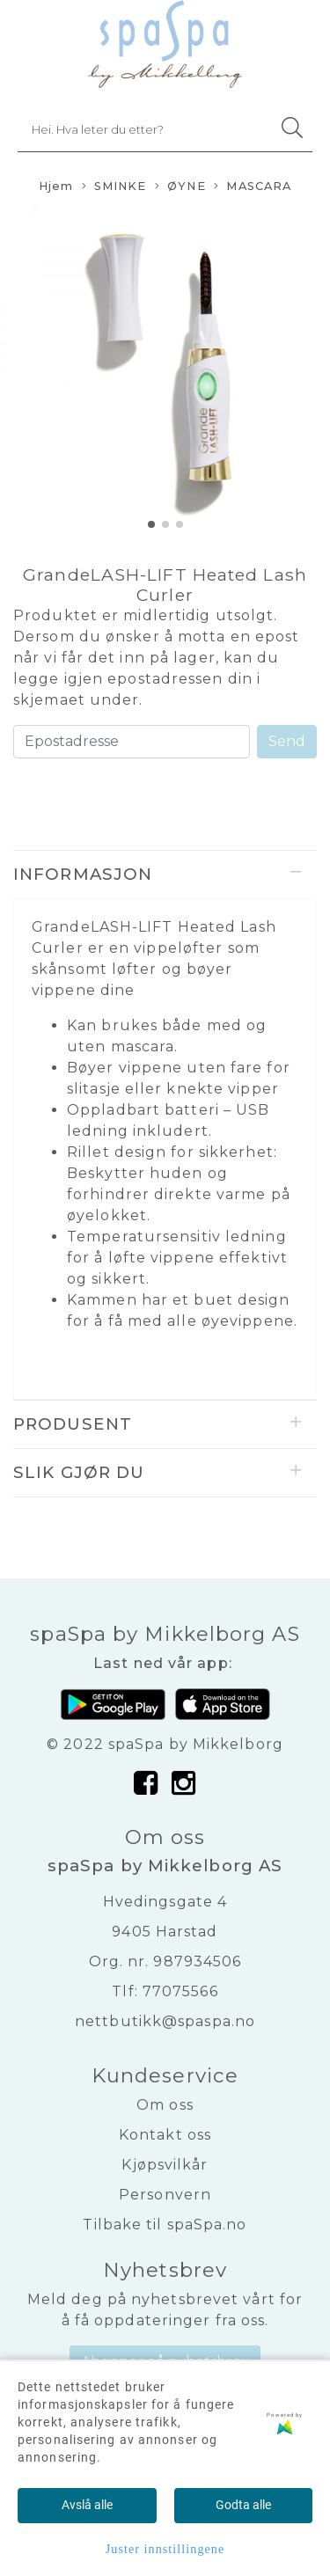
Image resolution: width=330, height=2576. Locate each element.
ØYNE (180, 186)
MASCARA (252, 186)
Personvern (165, 2194)
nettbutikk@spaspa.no (165, 2021)
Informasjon (82, 874)
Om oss (165, 2105)
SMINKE (114, 186)
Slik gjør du (78, 1472)
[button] (151, 524)
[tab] (165, 874)
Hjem (56, 186)
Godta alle (243, 2505)
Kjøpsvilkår (164, 2164)
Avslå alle (87, 2505)
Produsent (72, 1424)
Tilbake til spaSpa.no (164, 2224)
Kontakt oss (165, 2134)
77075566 (180, 1991)
